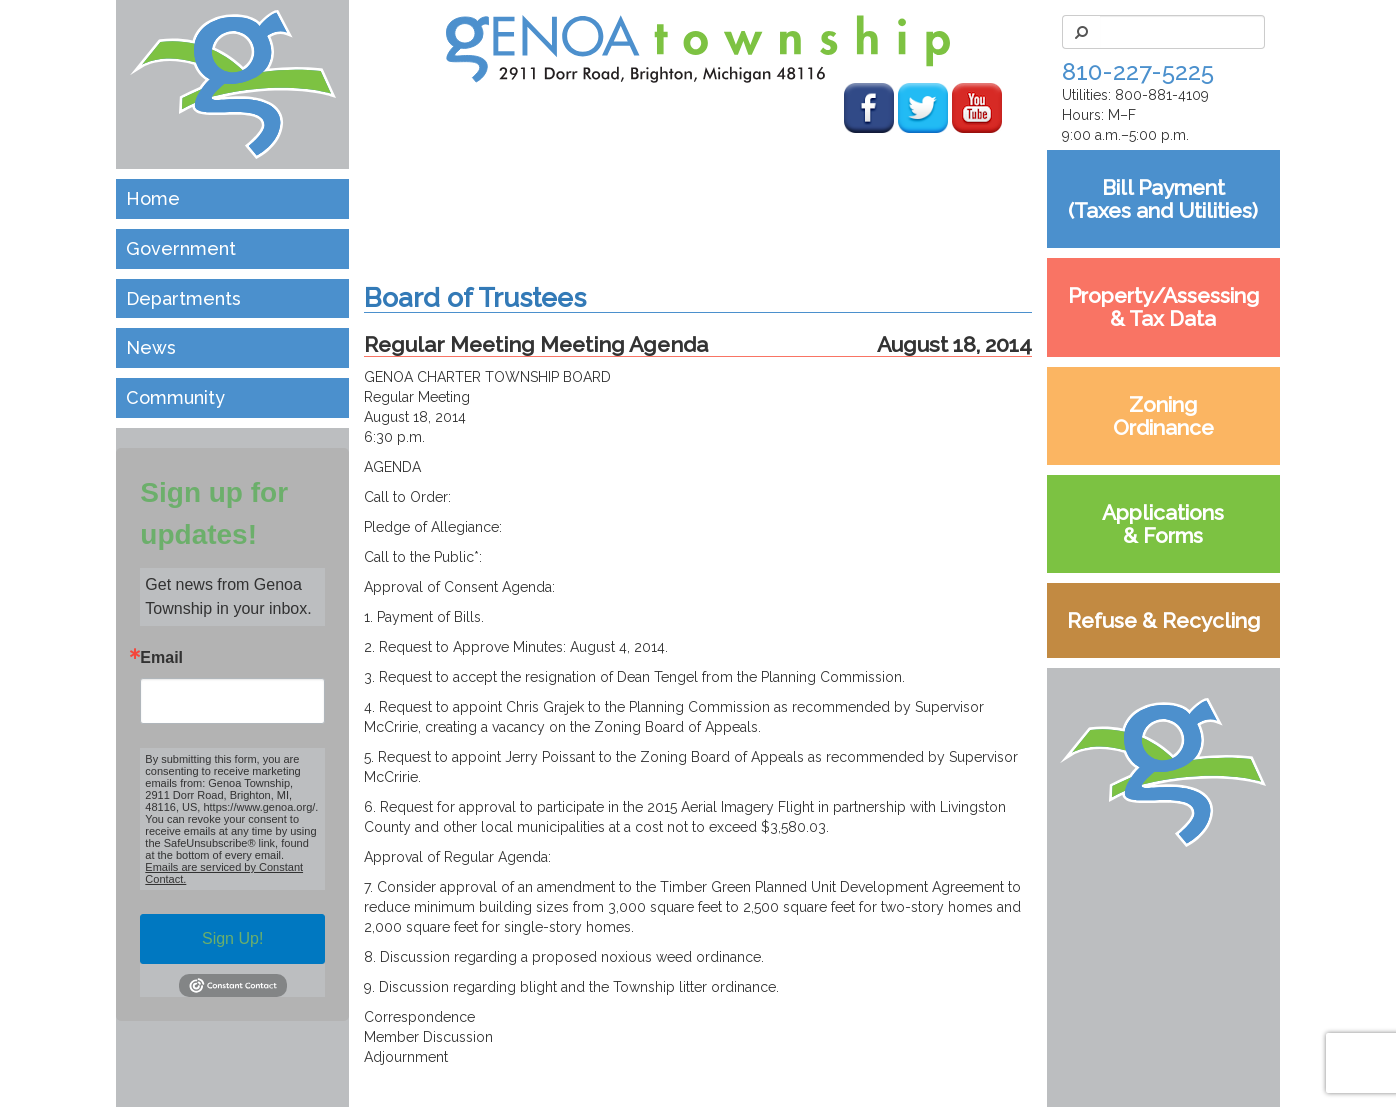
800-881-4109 (1162, 95)
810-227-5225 (1138, 71)
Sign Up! (232, 938)
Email (161, 658)
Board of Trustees (475, 297)
